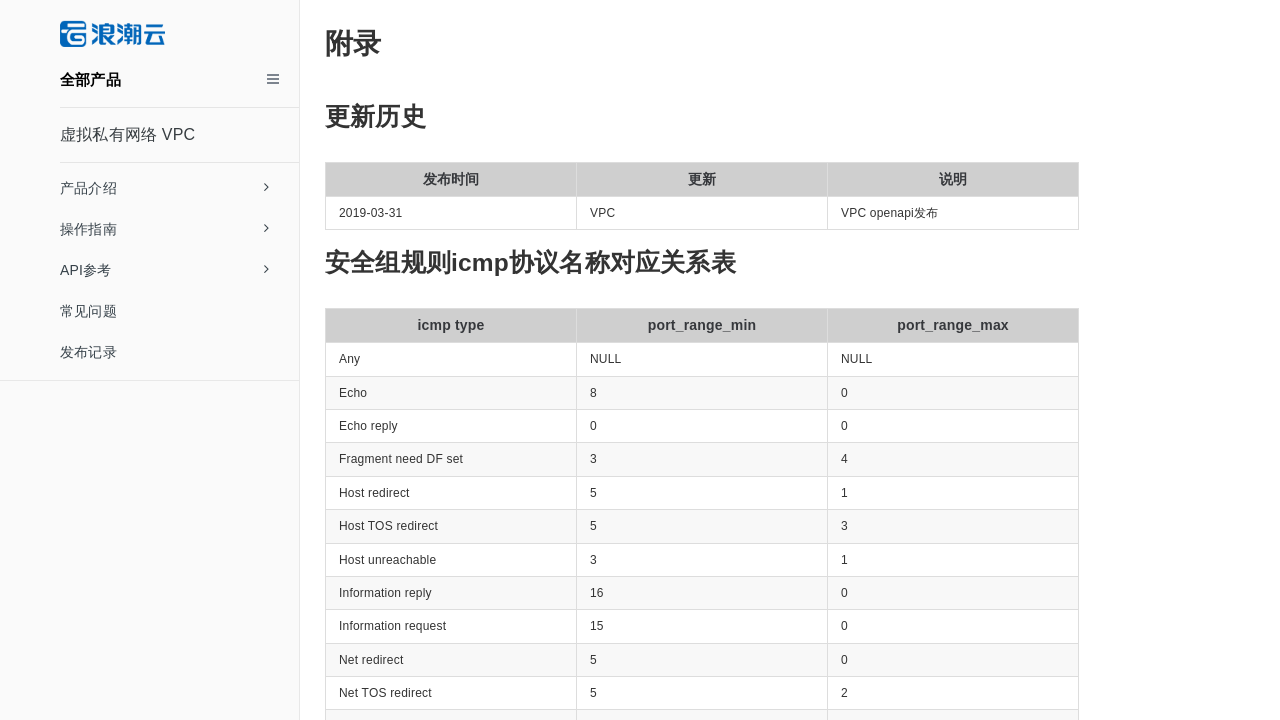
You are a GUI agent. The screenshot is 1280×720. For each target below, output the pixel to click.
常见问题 (88, 311)
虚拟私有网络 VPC (127, 134)
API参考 (164, 270)
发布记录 (88, 352)
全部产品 (90, 79)
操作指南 (164, 229)
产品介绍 (164, 188)
